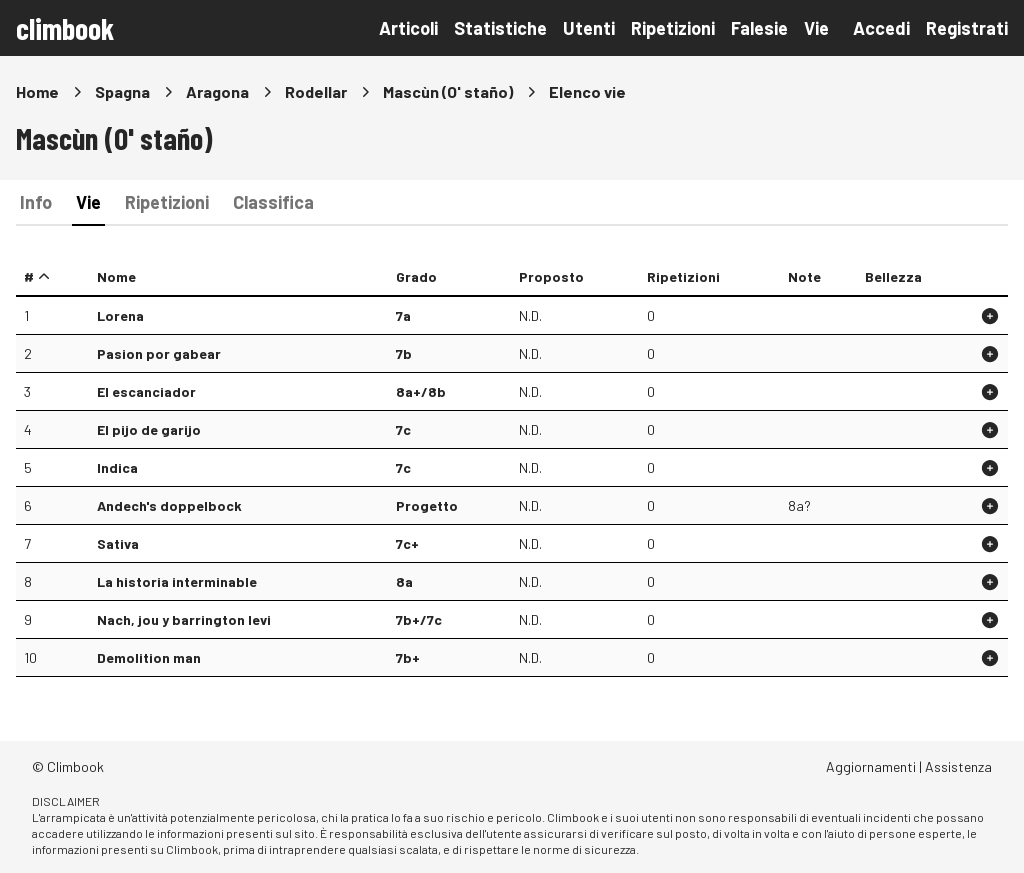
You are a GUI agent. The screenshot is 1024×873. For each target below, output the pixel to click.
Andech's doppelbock (169, 505)
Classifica (273, 202)
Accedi (881, 28)
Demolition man (149, 657)
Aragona (217, 91)
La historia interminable (177, 581)
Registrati (967, 28)
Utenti (589, 28)
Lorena (120, 315)
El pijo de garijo (149, 429)
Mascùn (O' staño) (448, 91)
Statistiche (500, 28)
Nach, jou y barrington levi (184, 619)
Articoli (408, 28)
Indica (117, 467)
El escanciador (146, 391)
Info (36, 202)
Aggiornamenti (871, 766)
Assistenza (958, 766)
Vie (816, 28)
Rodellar (316, 91)
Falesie (759, 28)
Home (37, 91)
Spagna (122, 91)
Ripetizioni (673, 28)
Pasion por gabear (159, 353)
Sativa (118, 543)
